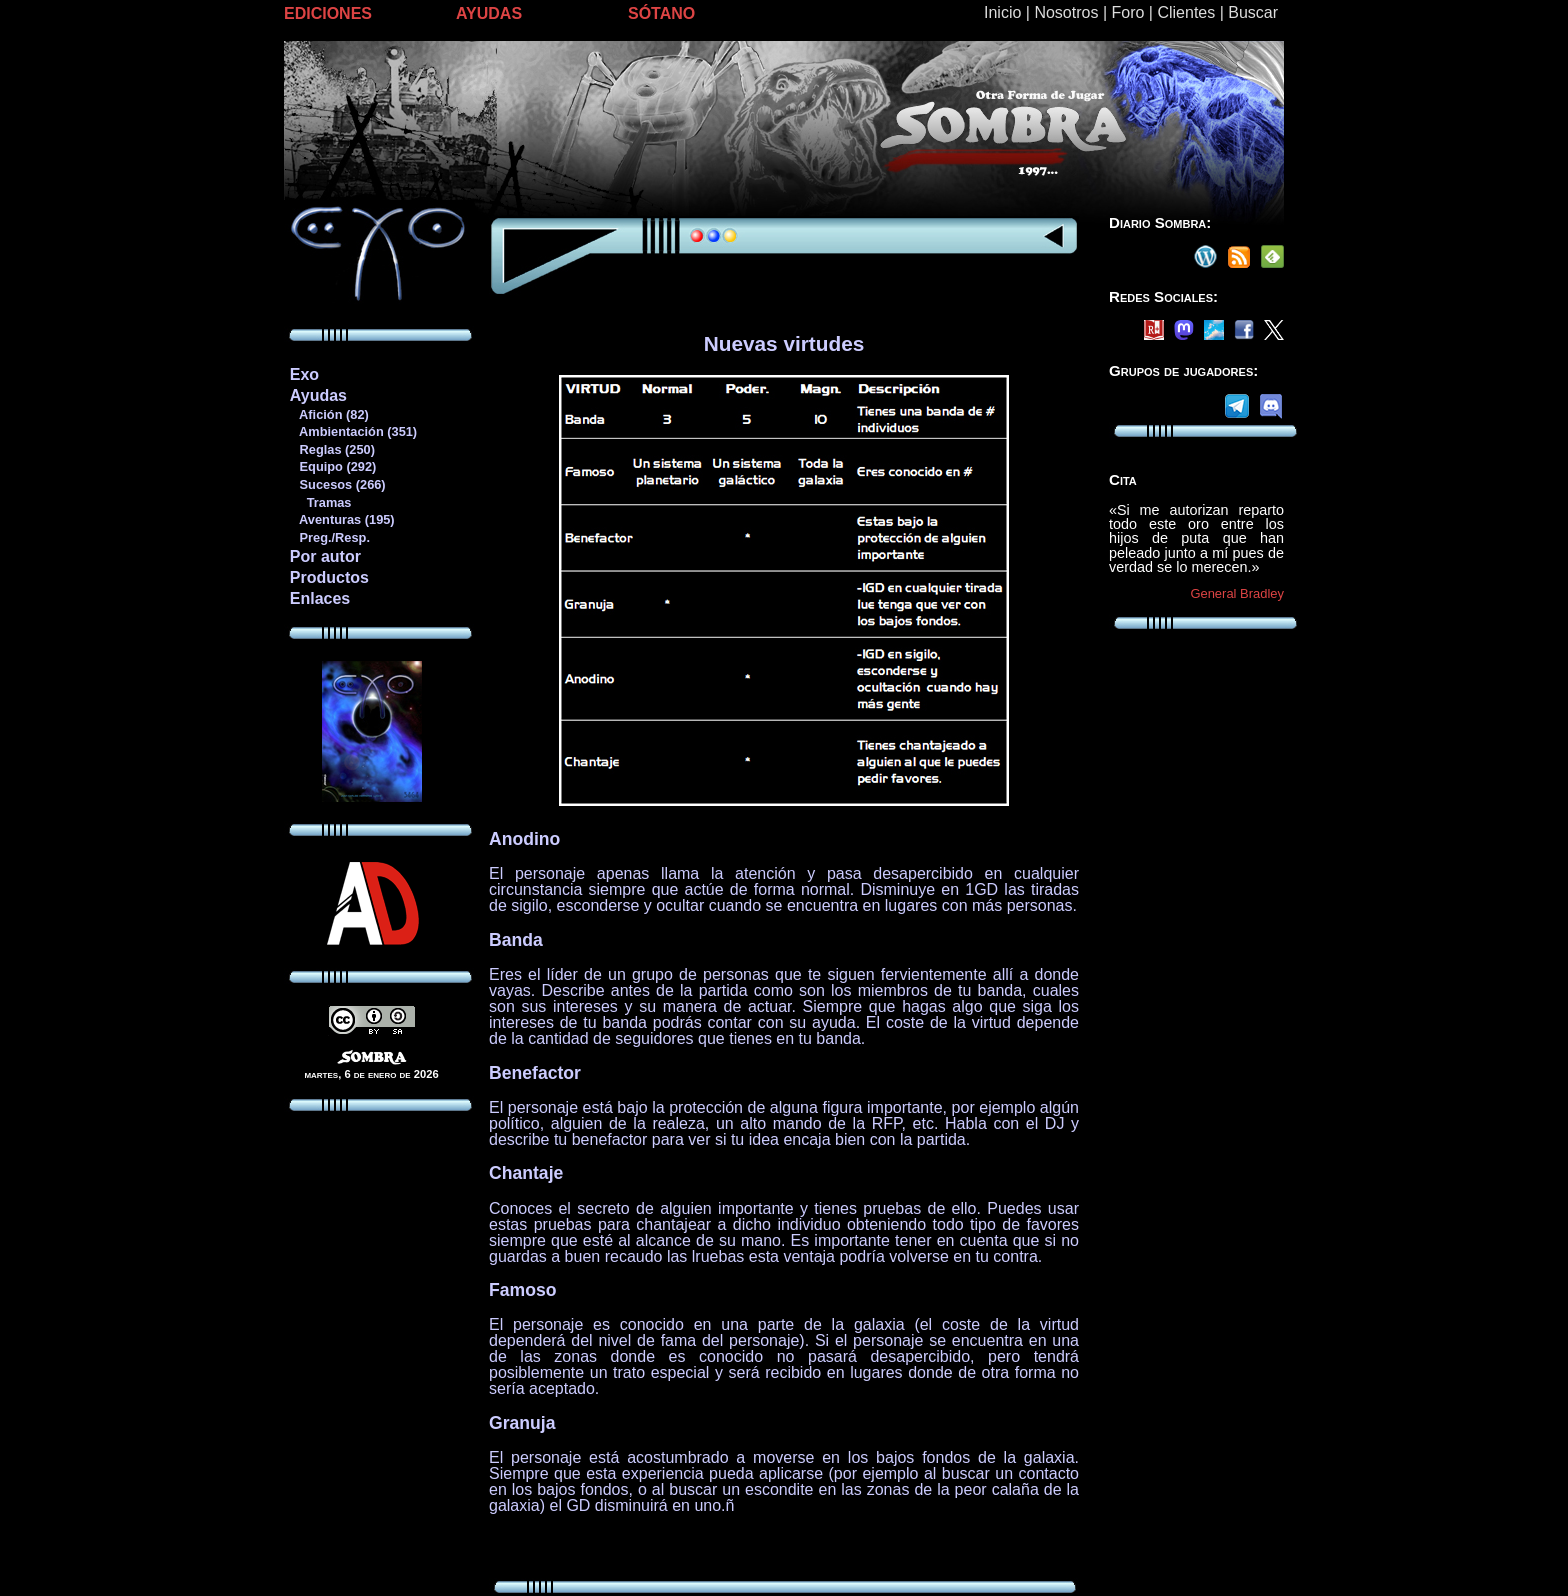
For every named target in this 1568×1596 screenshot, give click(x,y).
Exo (304, 374)
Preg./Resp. (329, 537)
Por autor (325, 556)
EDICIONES (328, 13)
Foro (1127, 12)
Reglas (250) (332, 449)
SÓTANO (661, 13)
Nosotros (1066, 12)
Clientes (1186, 12)
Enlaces (320, 598)
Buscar (1253, 12)
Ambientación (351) (353, 431)
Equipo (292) (332, 466)
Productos (329, 577)
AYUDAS (489, 13)
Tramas (320, 502)
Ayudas (318, 395)
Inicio (1002, 12)
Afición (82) (329, 414)
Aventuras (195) (342, 519)
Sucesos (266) (337, 484)
